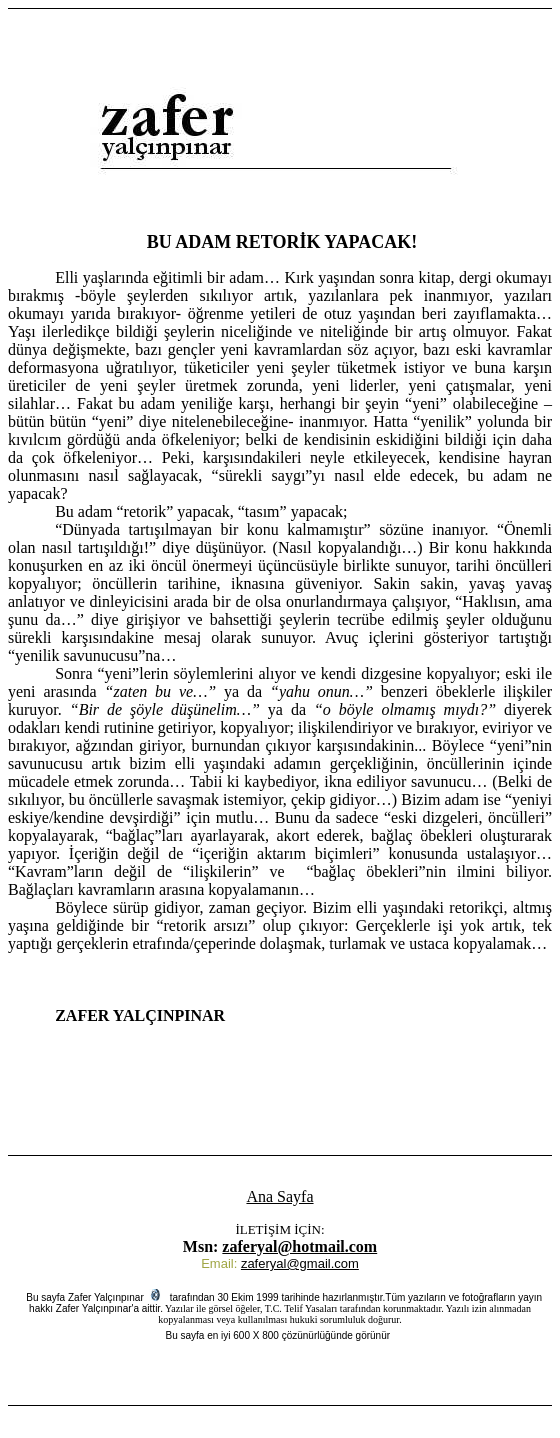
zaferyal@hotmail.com (299, 1246)
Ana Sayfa (279, 1196)
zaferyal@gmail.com (300, 1263)
